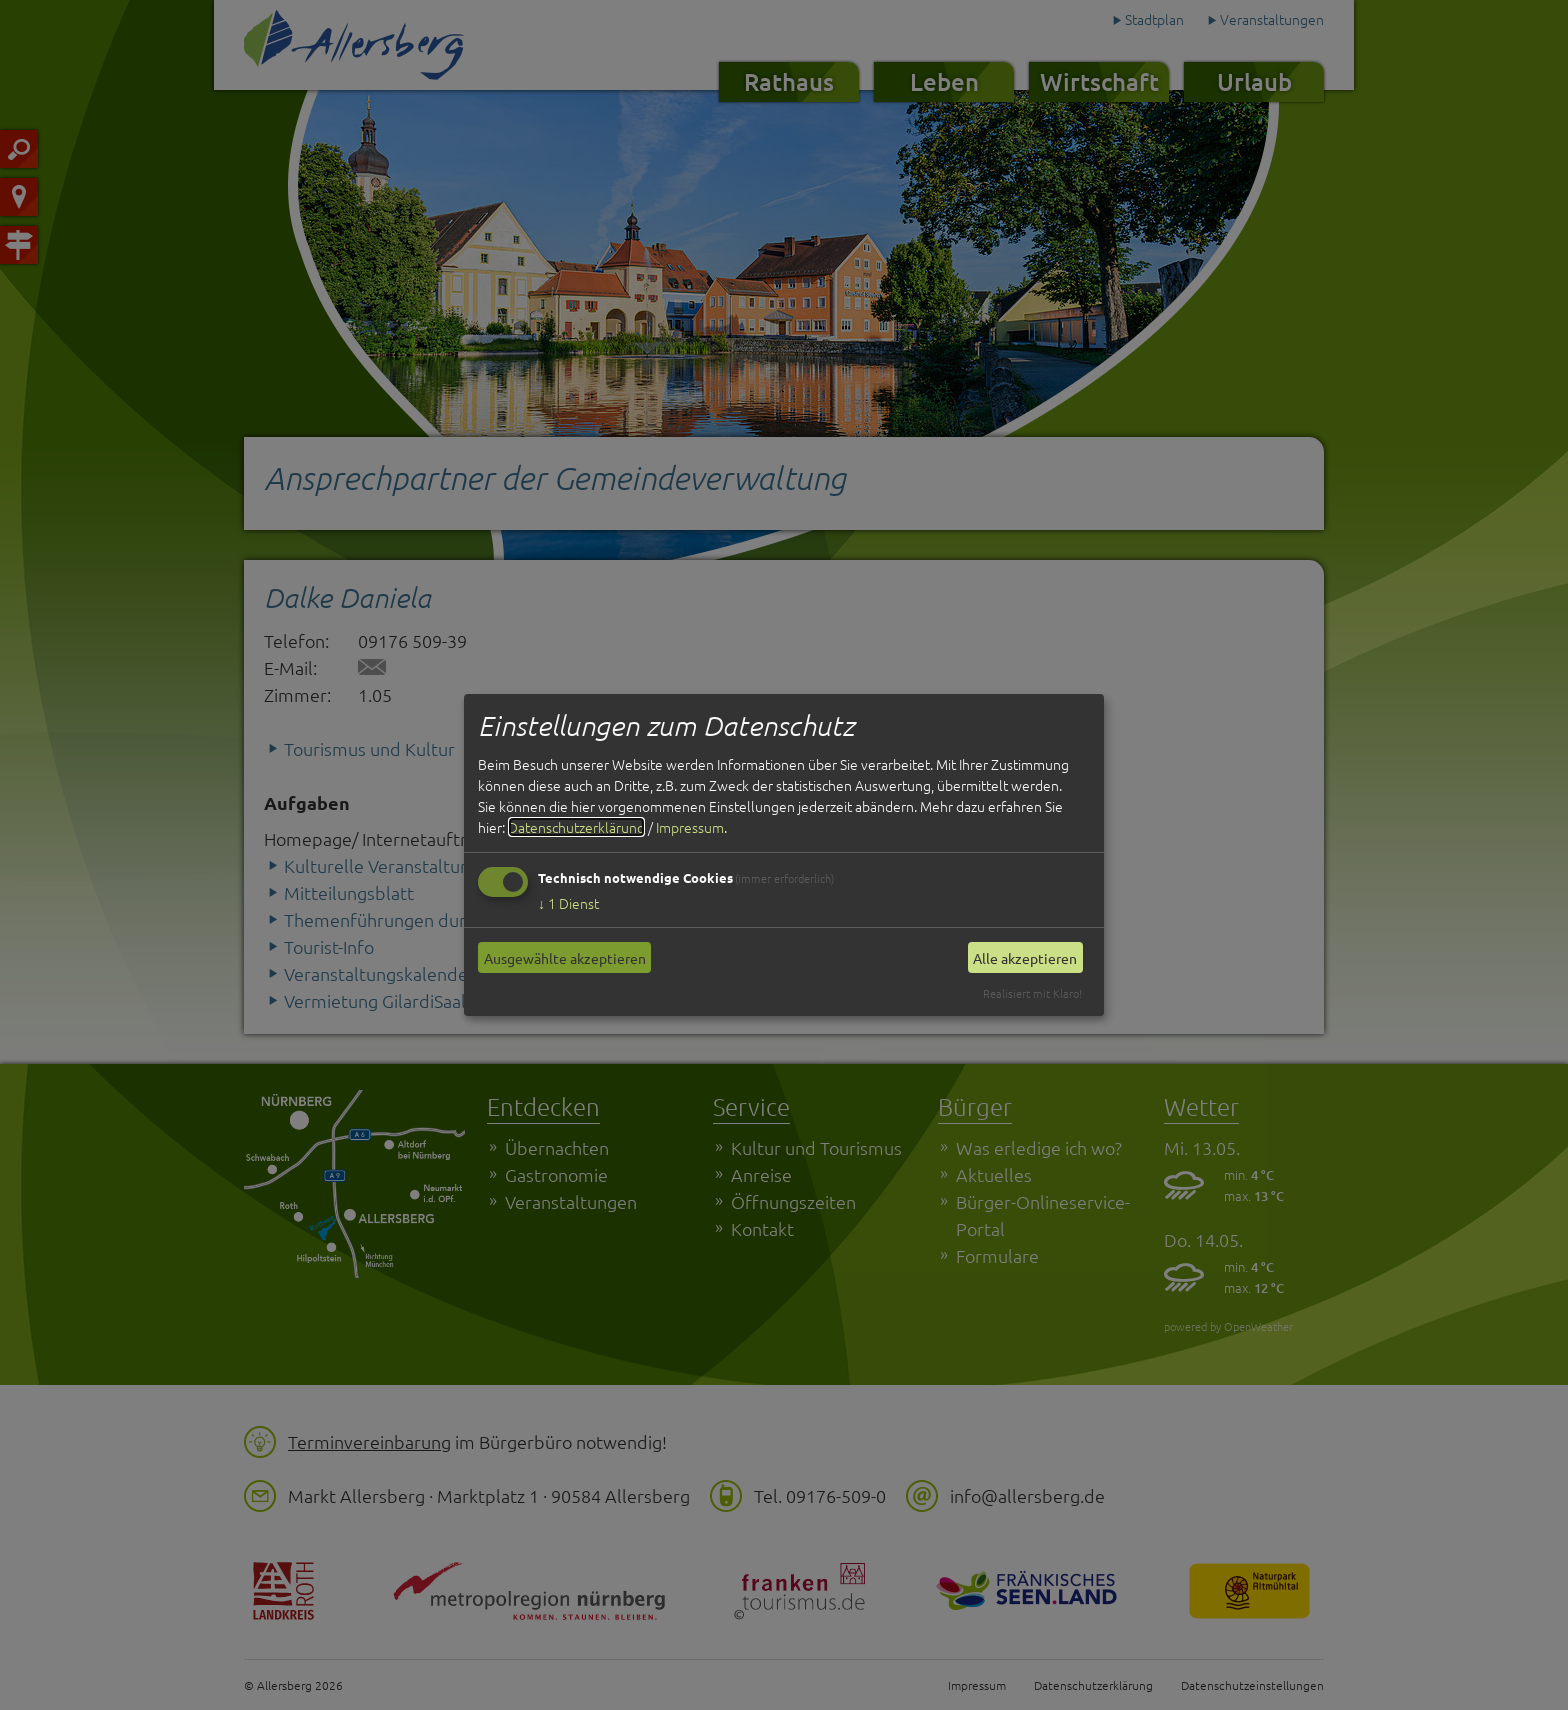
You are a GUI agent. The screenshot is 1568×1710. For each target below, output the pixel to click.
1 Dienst (568, 903)
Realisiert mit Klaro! (1032, 993)
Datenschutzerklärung (576, 827)
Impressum (690, 827)
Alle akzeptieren (1025, 958)
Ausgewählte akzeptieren (565, 958)
